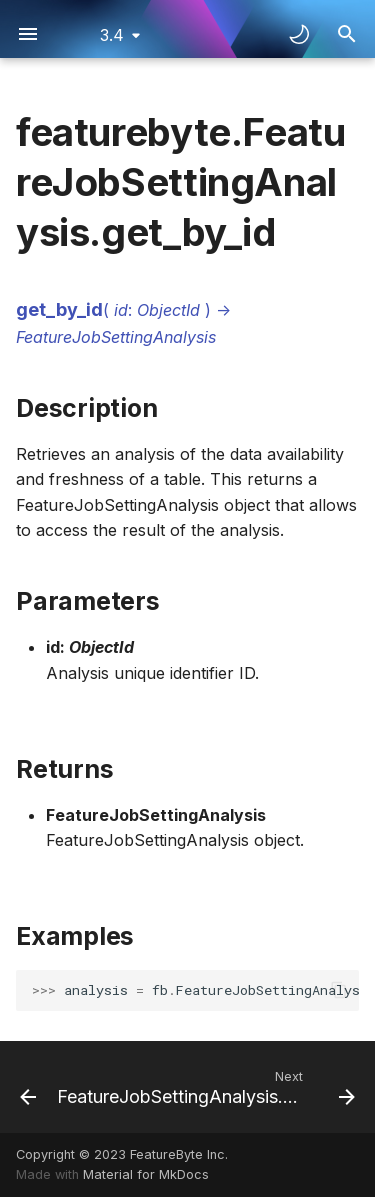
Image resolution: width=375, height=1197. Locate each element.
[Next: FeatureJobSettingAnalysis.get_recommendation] (204, 1087)
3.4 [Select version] (112, 35)
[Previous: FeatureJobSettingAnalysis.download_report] (20, 1087)
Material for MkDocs (146, 1174)
